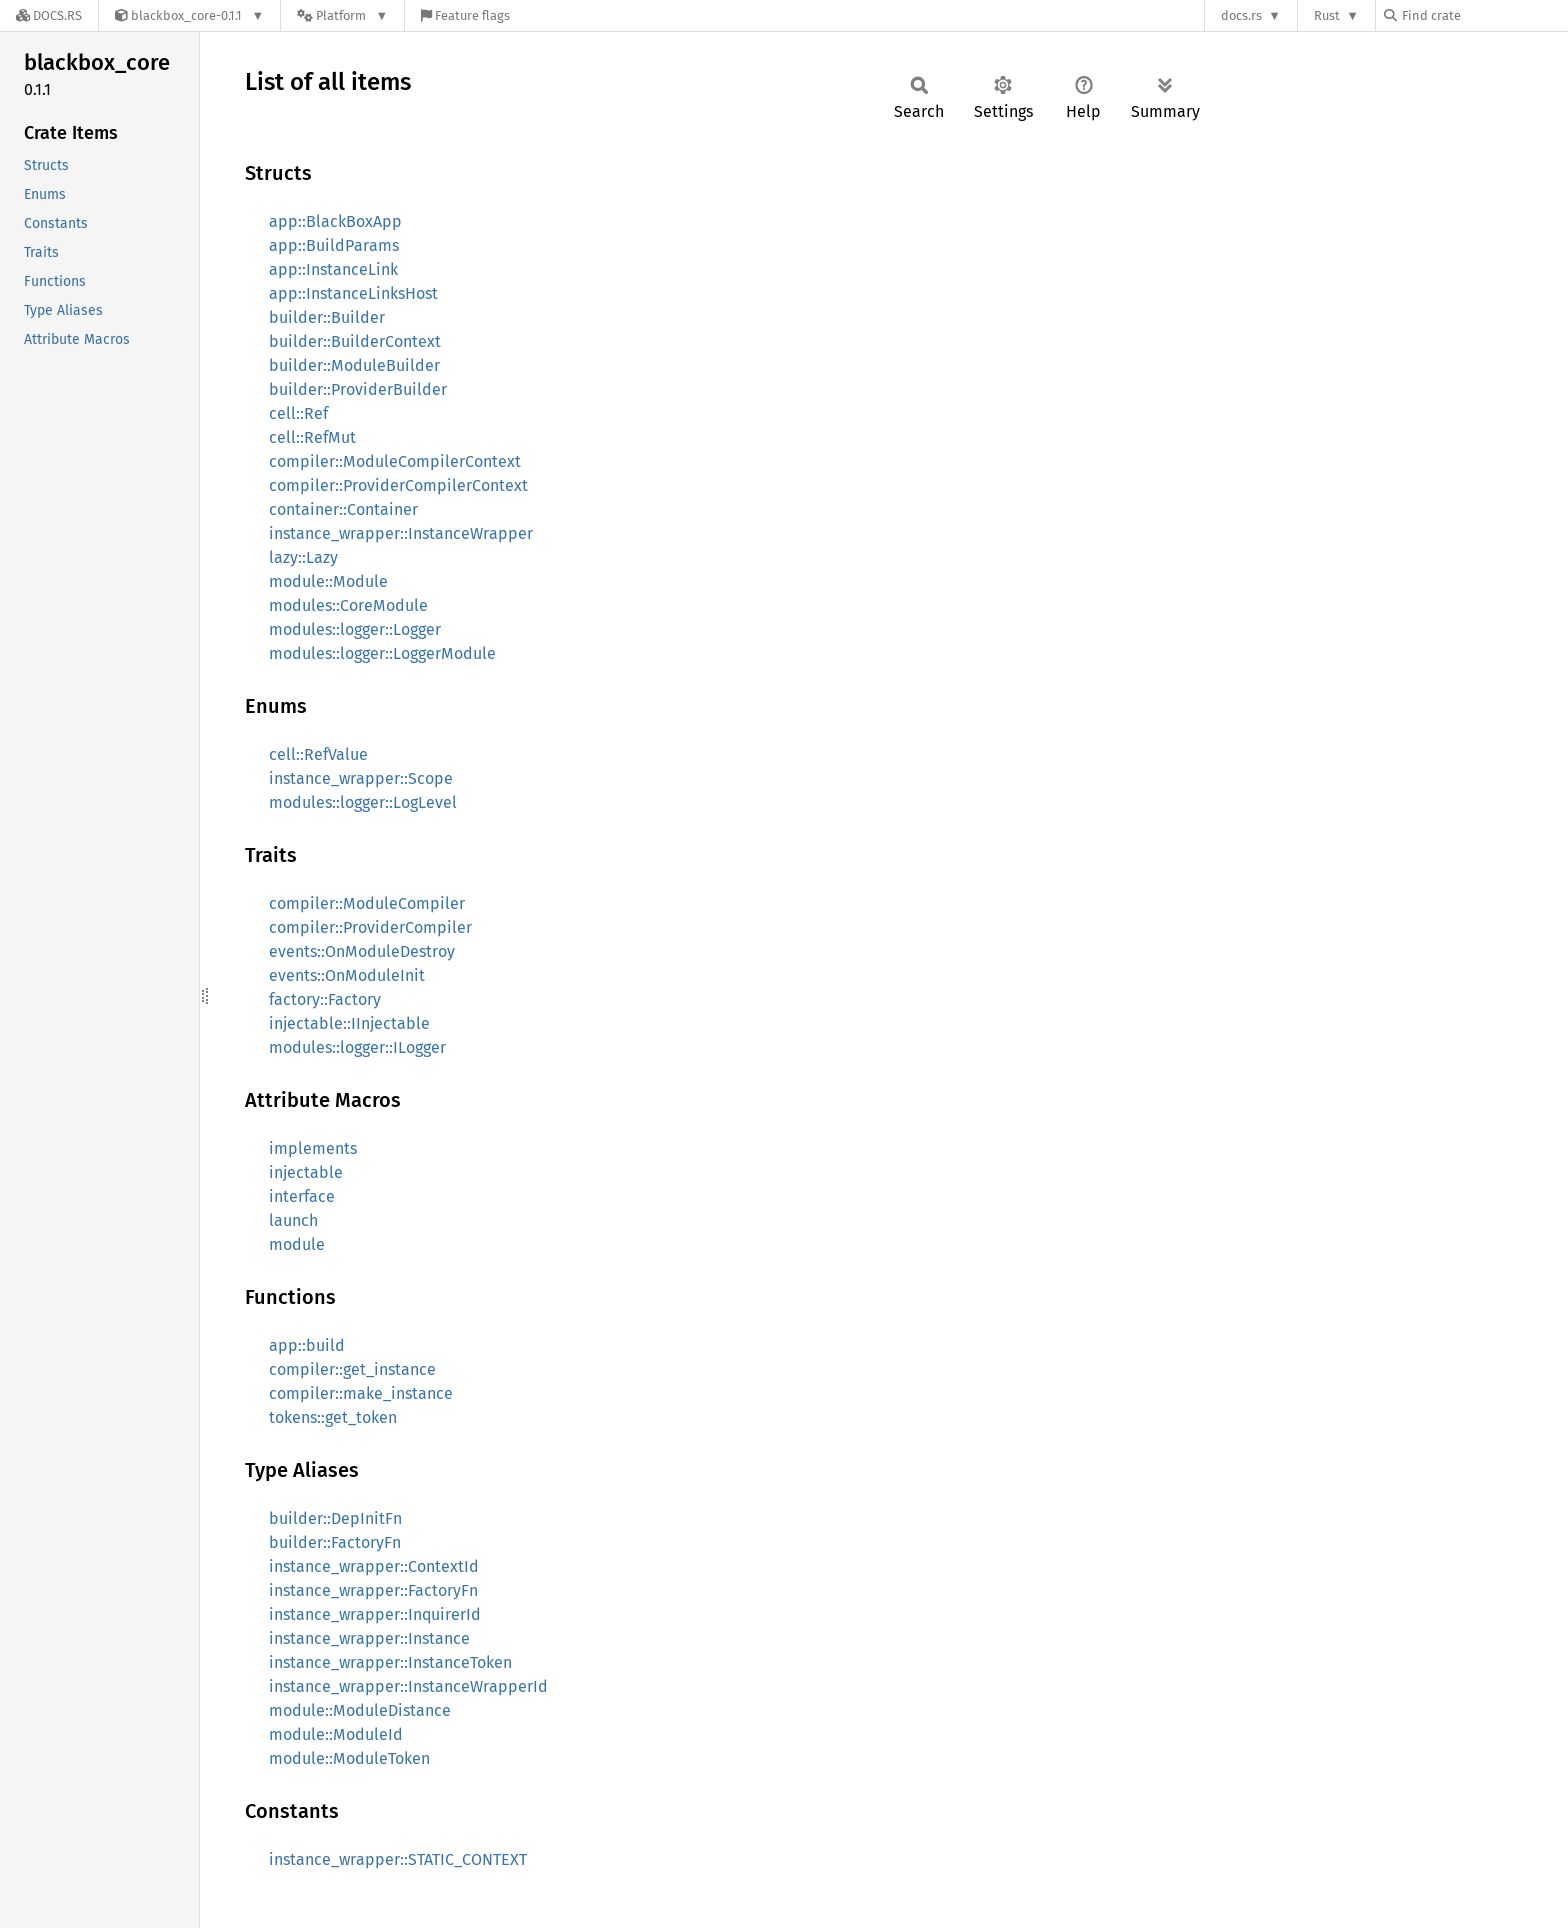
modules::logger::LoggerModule (382, 653)
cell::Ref (298, 413)
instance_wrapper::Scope (361, 778)
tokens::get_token (333, 1417)
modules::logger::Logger (355, 629)
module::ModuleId (336, 1734)
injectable (306, 1172)
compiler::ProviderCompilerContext (398, 485)
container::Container (343, 509)
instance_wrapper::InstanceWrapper (401, 533)
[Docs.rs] (49, 15)
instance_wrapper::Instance (369, 1638)
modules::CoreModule (348, 605)
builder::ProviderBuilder (358, 389)
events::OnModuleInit (347, 975)
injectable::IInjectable (349, 1023)
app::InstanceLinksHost (353, 293)
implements (313, 1148)
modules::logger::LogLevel (363, 802)
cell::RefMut (312, 437)
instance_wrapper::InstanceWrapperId (408, 1686)
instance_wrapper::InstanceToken (390, 1662)
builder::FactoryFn (335, 1542)
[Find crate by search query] (1484, 15)
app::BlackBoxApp (335, 221)
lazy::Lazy (303, 557)
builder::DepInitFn (335, 1518)
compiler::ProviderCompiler (370, 927)
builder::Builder (327, 317)
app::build (307, 1345)
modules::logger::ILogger (357, 1047)
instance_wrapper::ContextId (374, 1566)
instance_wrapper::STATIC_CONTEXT (398, 1859)
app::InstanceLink (333, 269)
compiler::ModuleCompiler (367, 903)
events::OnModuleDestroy (362, 951)
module (297, 1244)
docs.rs (1241, 15)
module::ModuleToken (349, 1758)
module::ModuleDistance (360, 1710)
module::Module (328, 581)
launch (293, 1220)
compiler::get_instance (352, 1369)
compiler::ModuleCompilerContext (395, 461)
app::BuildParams (334, 245)
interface (302, 1196)
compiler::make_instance (361, 1393)
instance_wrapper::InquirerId (375, 1614)
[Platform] (342, 15)
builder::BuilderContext (355, 341)
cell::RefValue (318, 754)
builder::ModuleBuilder (354, 365)
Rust (1327, 15)
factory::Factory (325, 999)
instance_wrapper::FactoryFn (373, 1590)
